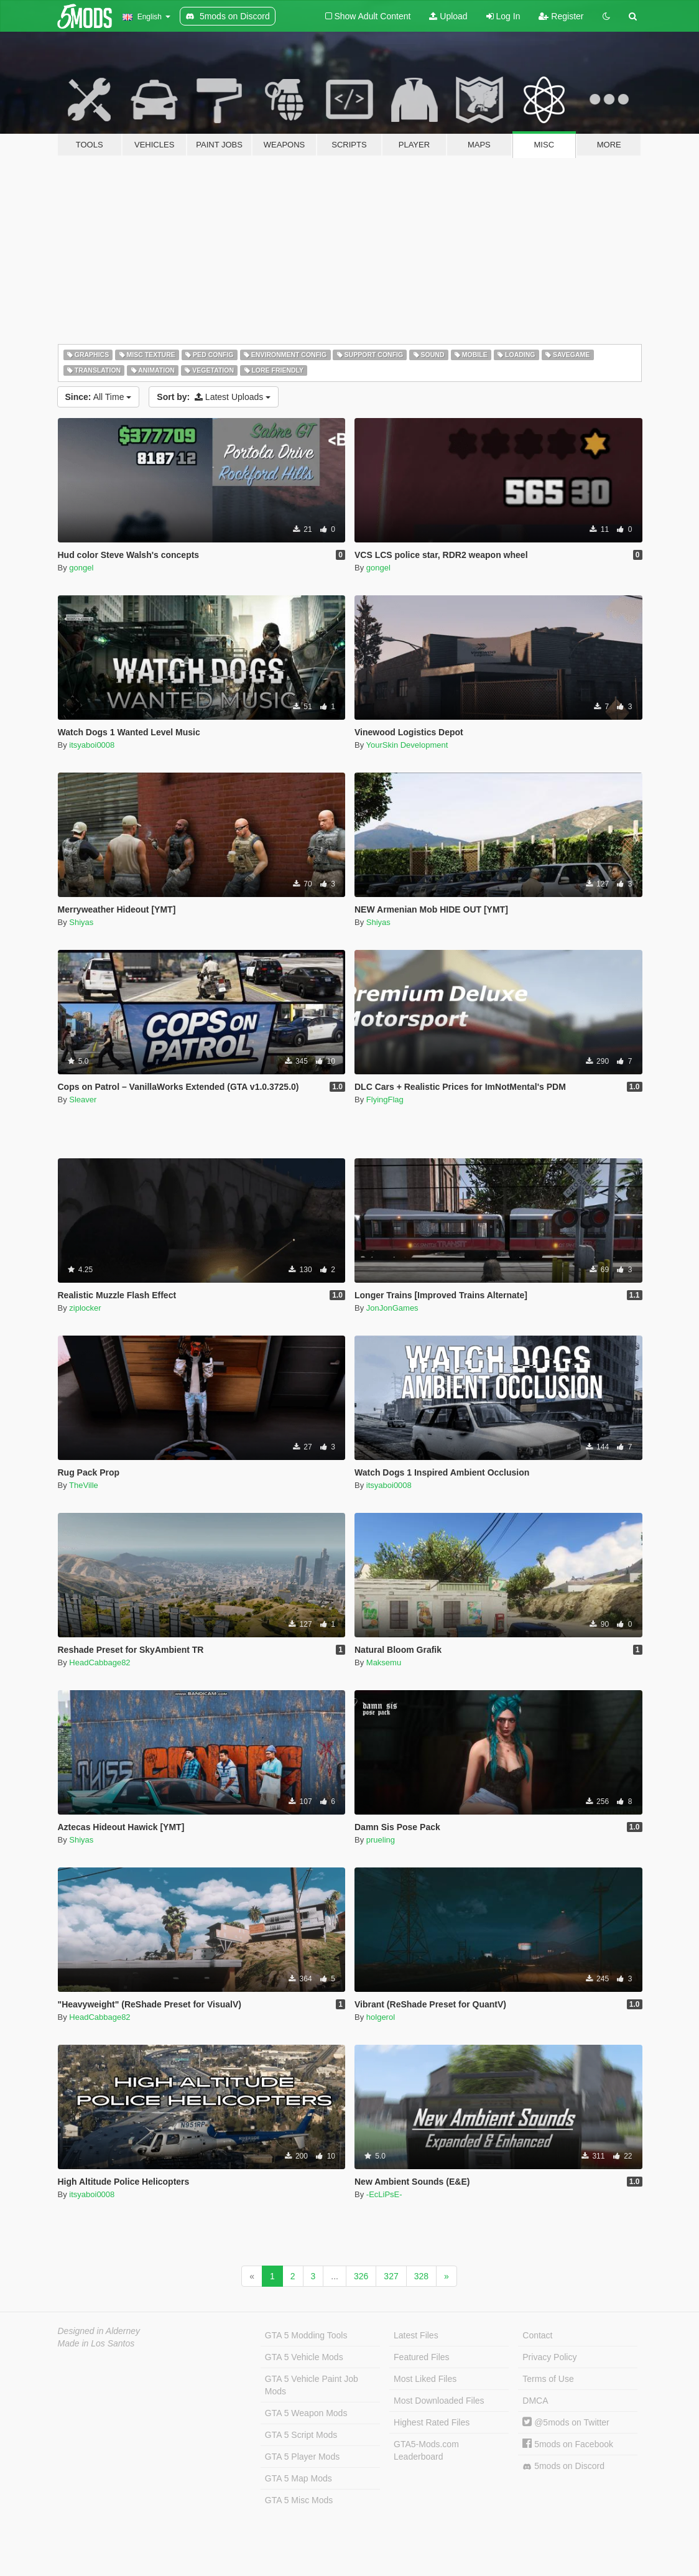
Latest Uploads (214, 397)
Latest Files (416, 2335)
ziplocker (85, 1308)
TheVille (83, 1485)
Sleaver (82, 1099)
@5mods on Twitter (565, 2422)
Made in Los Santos (96, 2343)
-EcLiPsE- (384, 2194)
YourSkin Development (407, 745)
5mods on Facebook (567, 2444)
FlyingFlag (385, 1099)
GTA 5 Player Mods (302, 2457)
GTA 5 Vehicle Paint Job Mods (311, 2385)
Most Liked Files (425, 2379)
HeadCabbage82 (99, 1662)
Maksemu (383, 1662)
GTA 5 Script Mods (301, 2435)
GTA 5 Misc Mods (299, 2500)
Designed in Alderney (99, 2331)
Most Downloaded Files (439, 2401)
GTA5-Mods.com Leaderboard (426, 2450)
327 (391, 2276)
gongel (81, 567)
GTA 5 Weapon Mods (306, 2413)
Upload (448, 16)
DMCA (535, 2401)
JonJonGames (392, 1308)
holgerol (380, 2017)
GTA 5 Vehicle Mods (304, 2357)
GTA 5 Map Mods (298, 2478)
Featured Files (421, 2357)
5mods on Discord (563, 2466)
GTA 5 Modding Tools (306, 2335)
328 (421, 2276)
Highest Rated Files (432, 2422)
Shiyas (81, 922)
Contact (537, 2335)
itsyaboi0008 (91, 745)
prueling (380, 1839)
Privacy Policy (549, 2357)
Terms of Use (547, 2379)
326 (361, 2276)
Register (561, 16)
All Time (98, 397)
